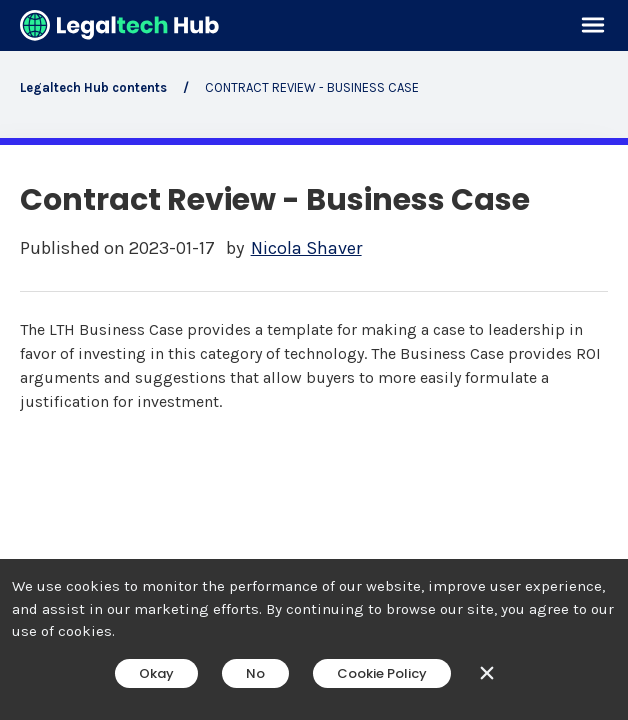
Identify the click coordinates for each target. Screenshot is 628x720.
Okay (156, 673)
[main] (314, 360)
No (255, 673)
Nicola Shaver (306, 248)
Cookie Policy (382, 673)
